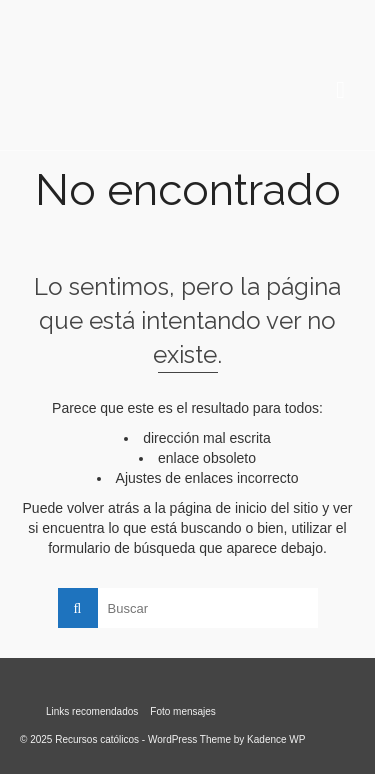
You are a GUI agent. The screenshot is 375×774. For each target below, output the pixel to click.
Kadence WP (276, 739)
